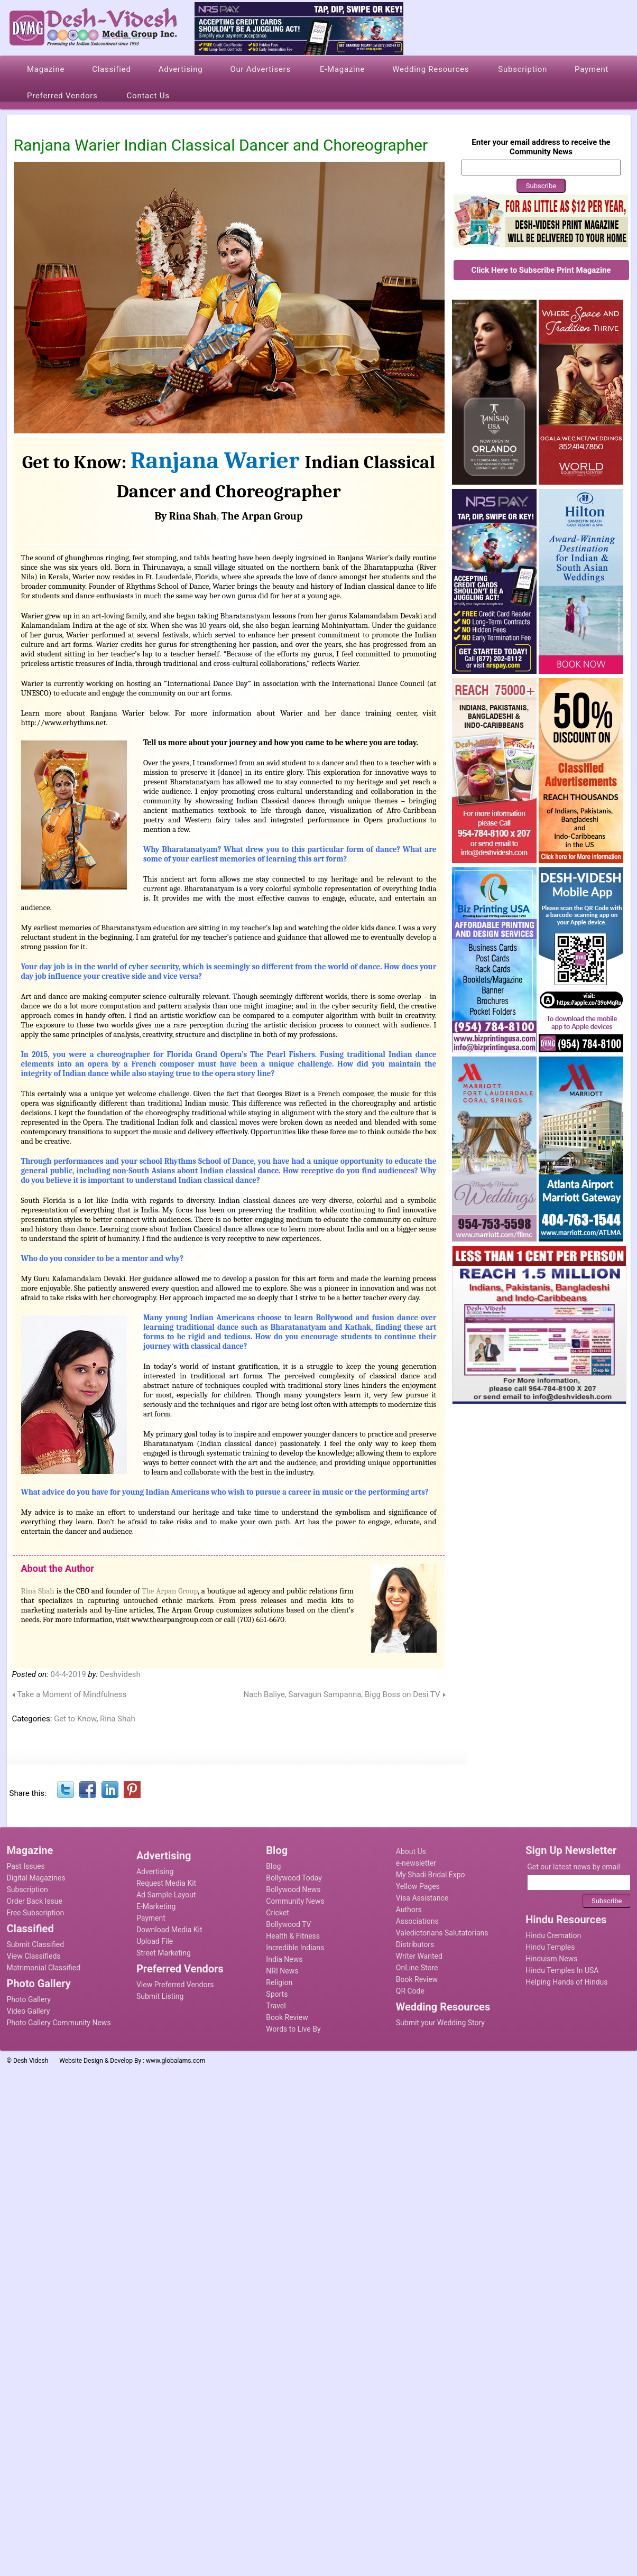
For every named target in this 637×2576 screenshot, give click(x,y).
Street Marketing (163, 1953)
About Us (411, 1851)
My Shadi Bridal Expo (430, 1874)
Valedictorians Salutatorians (442, 1933)
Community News (295, 1901)
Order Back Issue (34, 1901)
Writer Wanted (419, 1956)
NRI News (282, 1971)
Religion (279, 1982)
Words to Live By (293, 2029)
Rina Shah (37, 1591)
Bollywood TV (288, 1924)
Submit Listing (159, 1996)
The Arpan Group (262, 516)
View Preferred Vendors (175, 1984)
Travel (275, 2006)
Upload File (154, 1941)
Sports (277, 1994)
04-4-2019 (68, 1674)
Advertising (154, 1871)
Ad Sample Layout (166, 1895)
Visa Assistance (422, 1898)
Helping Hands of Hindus (566, 1982)
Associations (417, 1921)
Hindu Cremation (553, 1935)
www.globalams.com (175, 2060)
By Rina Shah (186, 516)
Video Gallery (28, 2011)
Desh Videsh (31, 2060)
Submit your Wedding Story (440, 2022)
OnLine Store (417, 1967)
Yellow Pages (418, 1886)
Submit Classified (35, 1944)
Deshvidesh (120, 1674)
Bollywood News (293, 1889)
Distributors (415, 1944)
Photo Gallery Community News (59, 2022)
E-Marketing (156, 1906)
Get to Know (75, 1718)
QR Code (410, 1991)
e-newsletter (416, 1863)
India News (284, 1959)
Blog (273, 1866)
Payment (150, 1918)
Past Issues (26, 1866)
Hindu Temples (550, 1947)
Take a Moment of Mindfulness (72, 1694)
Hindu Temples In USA (561, 1970)
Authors (409, 1909)
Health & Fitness (293, 1936)
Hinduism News (551, 1958)
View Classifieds (34, 1956)
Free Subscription (35, 1912)
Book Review (287, 2017)
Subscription (27, 1889)
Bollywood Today (293, 1878)
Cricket (277, 1912)
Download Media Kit (169, 1929)
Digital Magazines (36, 1878)
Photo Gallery (29, 1999)
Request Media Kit (166, 1883)
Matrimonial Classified (44, 1967)
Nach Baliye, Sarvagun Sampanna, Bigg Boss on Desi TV (341, 1694)
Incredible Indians (295, 1947)
